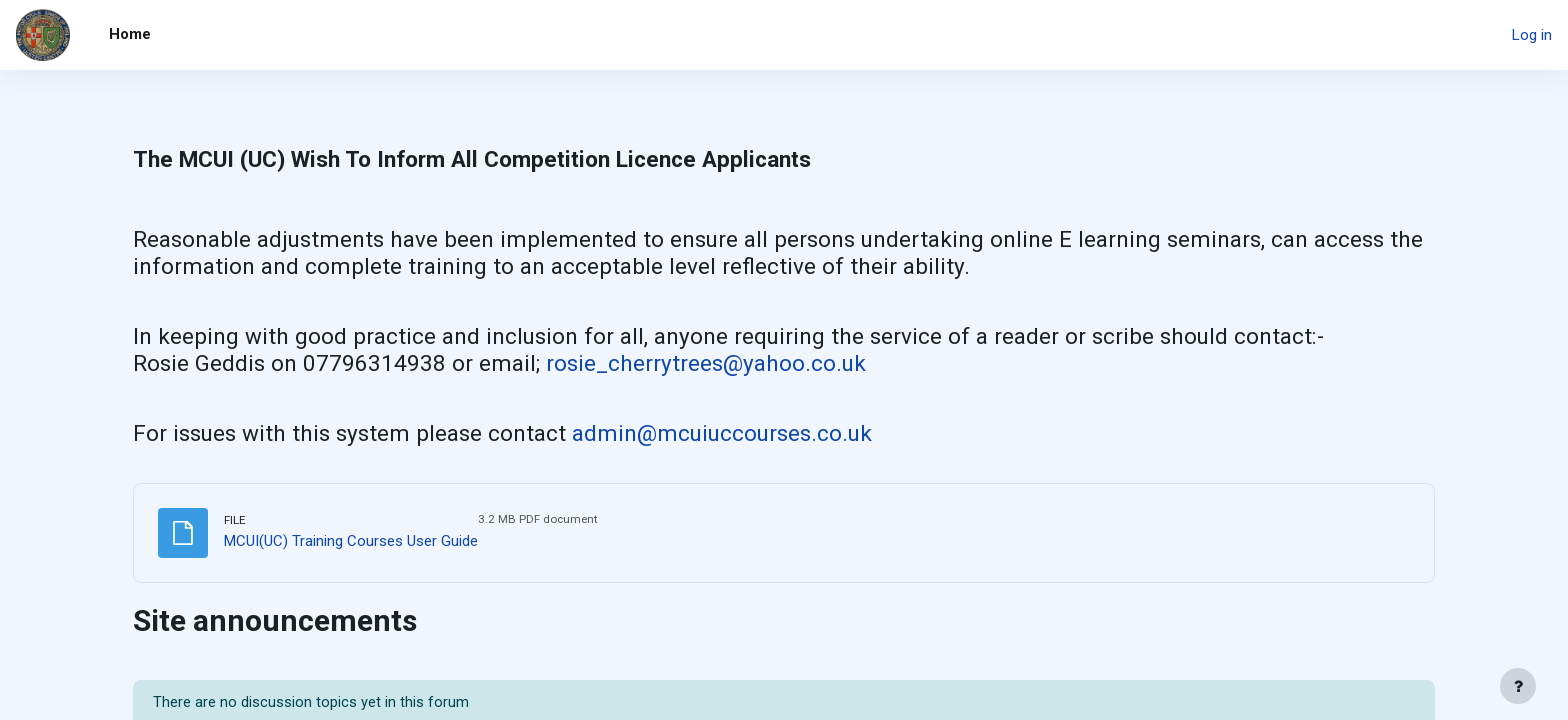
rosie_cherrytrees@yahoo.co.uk (706, 363)
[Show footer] (1518, 686)
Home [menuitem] (130, 34)
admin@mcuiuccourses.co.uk (722, 433)
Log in (1532, 35)
